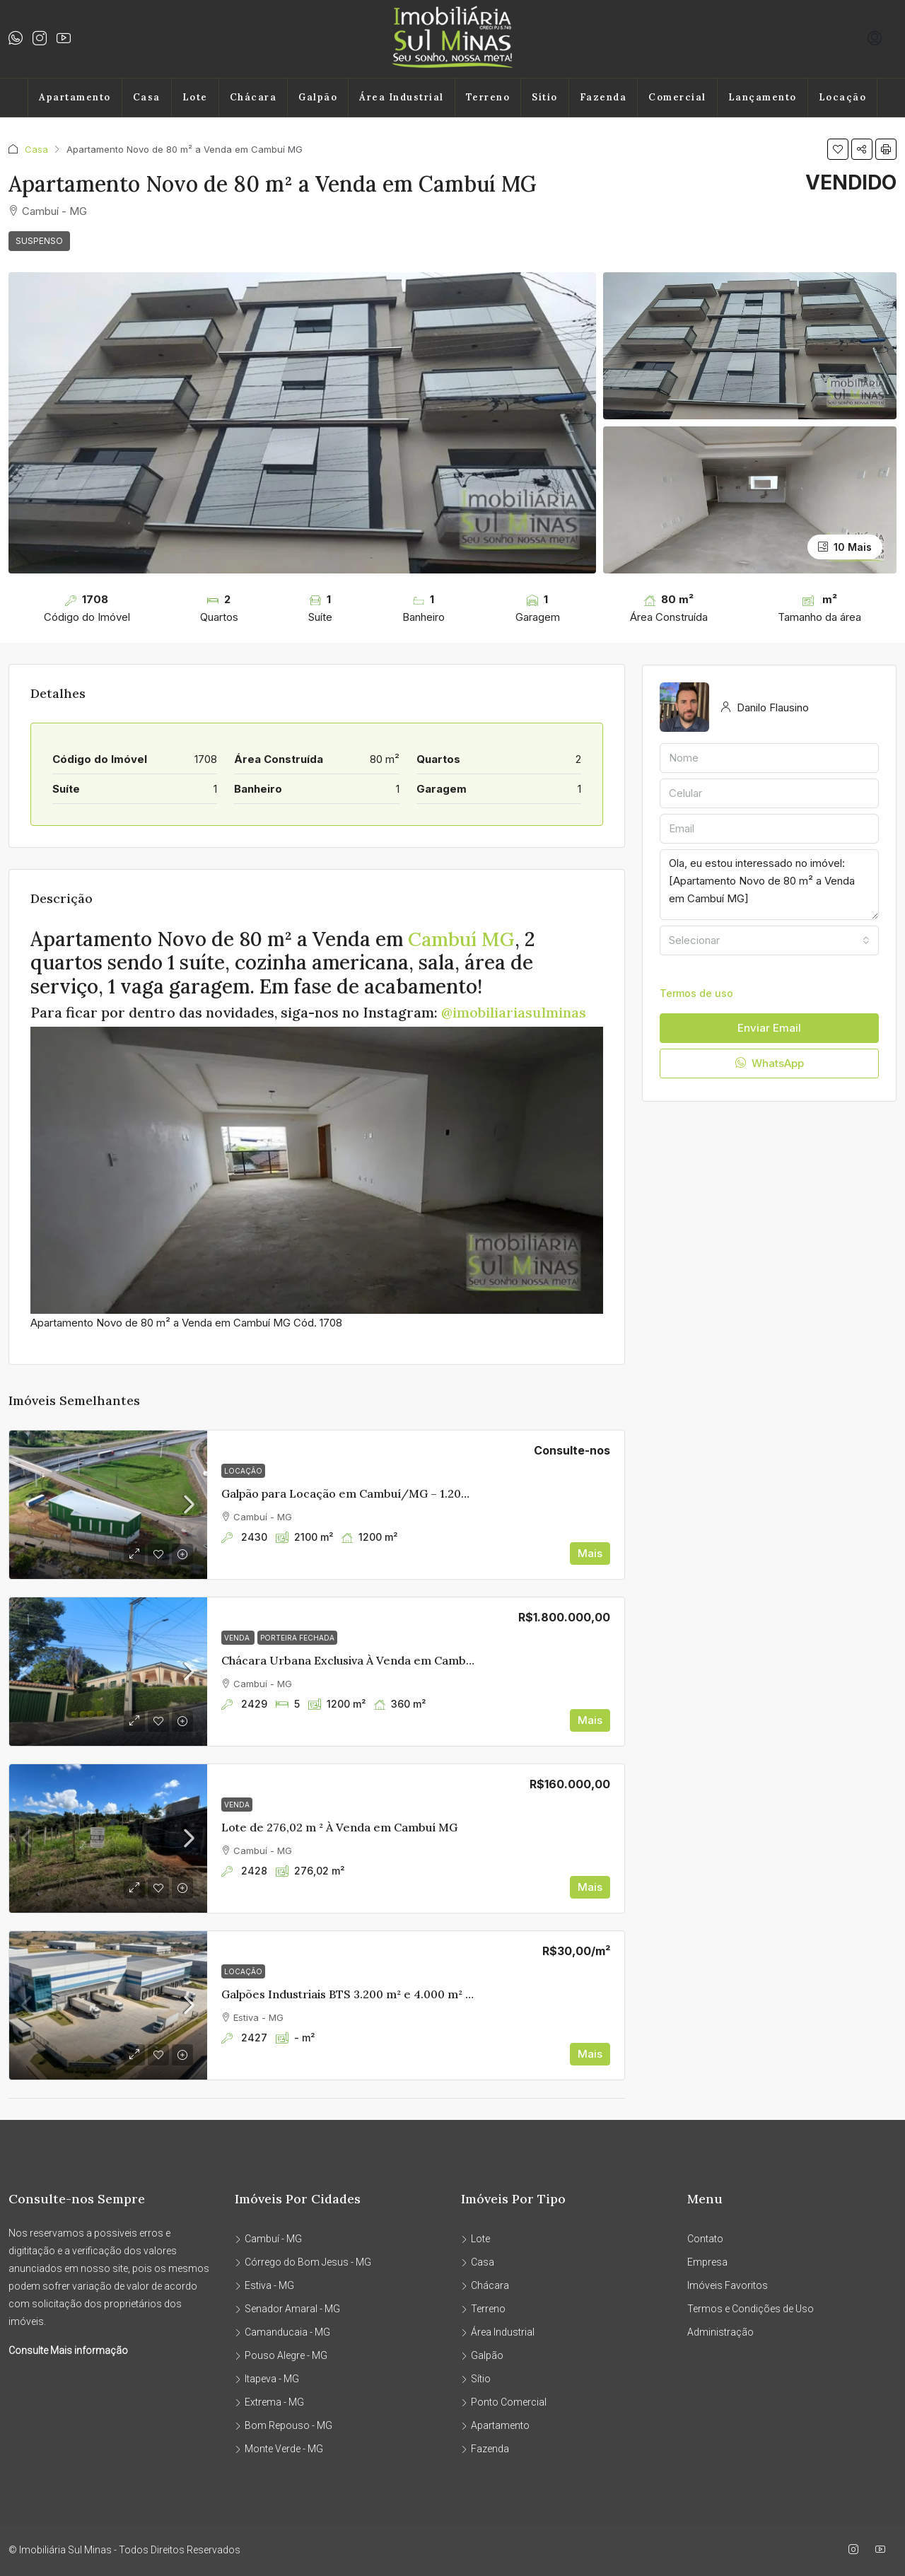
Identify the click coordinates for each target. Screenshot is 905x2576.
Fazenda (603, 97)
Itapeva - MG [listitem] (267, 2378)
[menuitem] (874, 39)
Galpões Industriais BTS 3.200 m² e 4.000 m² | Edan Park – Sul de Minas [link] (414, 1994)
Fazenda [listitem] (485, 2448)
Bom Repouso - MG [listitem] (283, 2425)
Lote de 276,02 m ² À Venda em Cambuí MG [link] (339, 1827)
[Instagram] (856, 2549)
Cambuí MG (463, 939)
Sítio (545, 97)
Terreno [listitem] (483, 2308)
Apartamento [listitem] (495, 2425)
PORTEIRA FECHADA (297, 1637)
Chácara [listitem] (485, 2285)
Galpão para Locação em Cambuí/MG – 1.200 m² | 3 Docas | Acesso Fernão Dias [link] (437, 1493)
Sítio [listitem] (476, 2378)
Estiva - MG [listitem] (264, 2285)
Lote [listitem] (475, 2238)
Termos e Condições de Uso (750, 2308)
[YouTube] (883, 2549)
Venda (238, 1637)
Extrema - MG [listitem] (269, 2402)
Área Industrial (401, 97)
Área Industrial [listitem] (498, 2332)
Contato (705, 2238)
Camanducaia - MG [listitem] (282, 2332)
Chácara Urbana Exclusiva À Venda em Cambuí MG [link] (359, 1660)
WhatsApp (769, 1063)
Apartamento (75, 97)
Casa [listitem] (477, 2262)
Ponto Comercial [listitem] (504, 2402)
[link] (108, 1504)
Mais (590, 1553)
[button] (837, 149)
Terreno (488, 97)
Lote (195, 97)
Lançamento (762, 97)
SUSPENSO (39, 240)
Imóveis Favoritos (727, 2285)
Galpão (317, 97)
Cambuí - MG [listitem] (268, 2238)
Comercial (677, 97)
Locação (843, 97)
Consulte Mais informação (68, 2350)
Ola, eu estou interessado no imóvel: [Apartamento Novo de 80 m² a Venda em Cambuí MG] (769, 884)
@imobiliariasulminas (513, 1012)
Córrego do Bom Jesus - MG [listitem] (303, 2262)
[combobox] (769, 940)
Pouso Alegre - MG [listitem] (281, 2355)
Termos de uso (696, 993)
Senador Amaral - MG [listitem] (287, 2308)
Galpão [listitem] (482, 2355)
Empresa (707, 2262)
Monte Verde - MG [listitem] (279, 2448)
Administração (720, 2332)
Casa (146, 97)
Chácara (253, 97)
